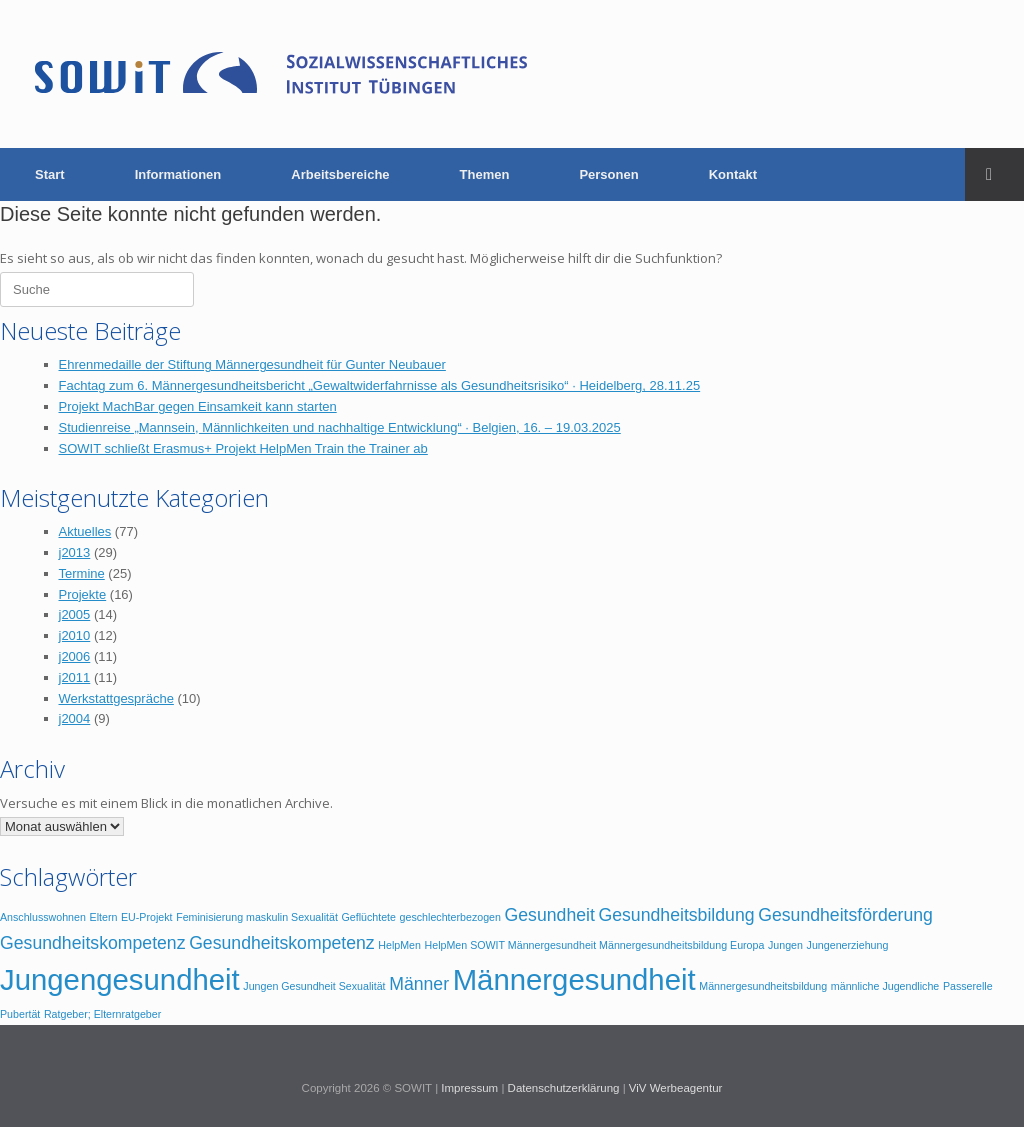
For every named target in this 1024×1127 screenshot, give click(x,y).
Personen (608, 174)
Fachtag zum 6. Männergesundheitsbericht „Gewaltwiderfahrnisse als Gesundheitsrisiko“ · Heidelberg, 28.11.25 (380, 385)
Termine (82, 573)
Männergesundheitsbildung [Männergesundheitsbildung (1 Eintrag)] (763, 986)
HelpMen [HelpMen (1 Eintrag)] (399, 945)
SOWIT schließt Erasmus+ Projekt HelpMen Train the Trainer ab (243, 448)
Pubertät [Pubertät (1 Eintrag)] (20, 1014)
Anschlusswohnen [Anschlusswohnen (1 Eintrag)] (43, 917)
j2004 (75, 718)
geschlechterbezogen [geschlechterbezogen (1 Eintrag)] (450, 917)
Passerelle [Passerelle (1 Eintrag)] (968, 986)
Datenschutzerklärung (564, 1088)
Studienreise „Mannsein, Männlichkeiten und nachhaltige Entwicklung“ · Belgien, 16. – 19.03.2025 (340, 427)
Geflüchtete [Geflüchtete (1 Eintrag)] (368, 917)
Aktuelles (85, 531)
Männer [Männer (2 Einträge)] (419, 984)
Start (50, 174)
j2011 (75, 677)
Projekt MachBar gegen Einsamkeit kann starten (198, 406)
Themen (485, 174)
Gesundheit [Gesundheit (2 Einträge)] (550, 915)
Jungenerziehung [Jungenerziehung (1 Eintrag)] (848, 945)
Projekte (83, 594)
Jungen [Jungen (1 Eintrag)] (785, 945)
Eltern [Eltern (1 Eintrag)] (104, 917)
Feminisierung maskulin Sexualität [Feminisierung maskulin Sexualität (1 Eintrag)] (257, 917)
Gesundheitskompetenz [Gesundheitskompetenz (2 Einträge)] (282, 943)
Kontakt (733, 174)
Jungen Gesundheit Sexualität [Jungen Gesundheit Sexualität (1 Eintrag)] (314, 986)
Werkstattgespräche (116, 698)
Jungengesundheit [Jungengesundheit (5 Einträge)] (120, 979)
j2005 (75, 614)
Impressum (469, 1088)
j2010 (75, 635)
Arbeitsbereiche (340, 174)
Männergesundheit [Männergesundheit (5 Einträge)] (574, 979)
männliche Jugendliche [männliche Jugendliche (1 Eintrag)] (885, 986)
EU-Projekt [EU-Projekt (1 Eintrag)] (147, 917)
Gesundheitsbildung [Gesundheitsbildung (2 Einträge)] (676, 915)
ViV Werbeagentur (676, 1088)
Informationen (178, 174)
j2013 (75, 552)
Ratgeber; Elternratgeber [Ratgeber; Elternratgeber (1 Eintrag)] (102, 1014)
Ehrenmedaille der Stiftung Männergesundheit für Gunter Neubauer (252, 364)
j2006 (75, 656)
